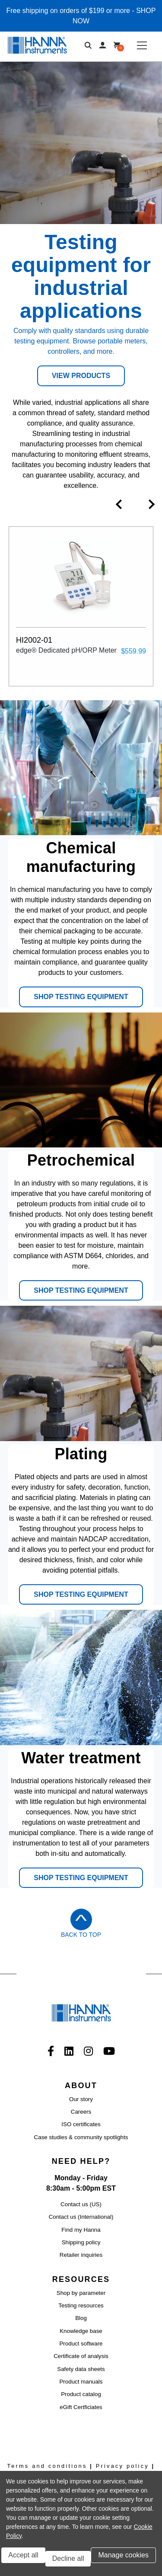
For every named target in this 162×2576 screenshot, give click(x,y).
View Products (81, 375)
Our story (81, 2099)
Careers (81, 2111)
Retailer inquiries (81, 2255)
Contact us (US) (81, 2204)
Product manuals (80, 2381)
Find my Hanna (80, 2230)
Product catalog (81, 2394)
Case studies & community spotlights (81, 2137)
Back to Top (81, 1934)
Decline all (68, 2558)
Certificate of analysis (81, 2356)
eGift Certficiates (81, 2407)
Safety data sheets (81, 2369)
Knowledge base (81, 2331)
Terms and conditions (47, 2466)
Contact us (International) (81, 2217)
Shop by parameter (81, 2293)
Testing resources (80, 2305)
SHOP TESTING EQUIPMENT (81, 996)
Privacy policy (122, 2466)
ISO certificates (80, 2124)
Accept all (23, 2555)
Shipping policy (81, 2242)
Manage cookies (123, 2555)
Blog (81, 2318)
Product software (80, 2343)
